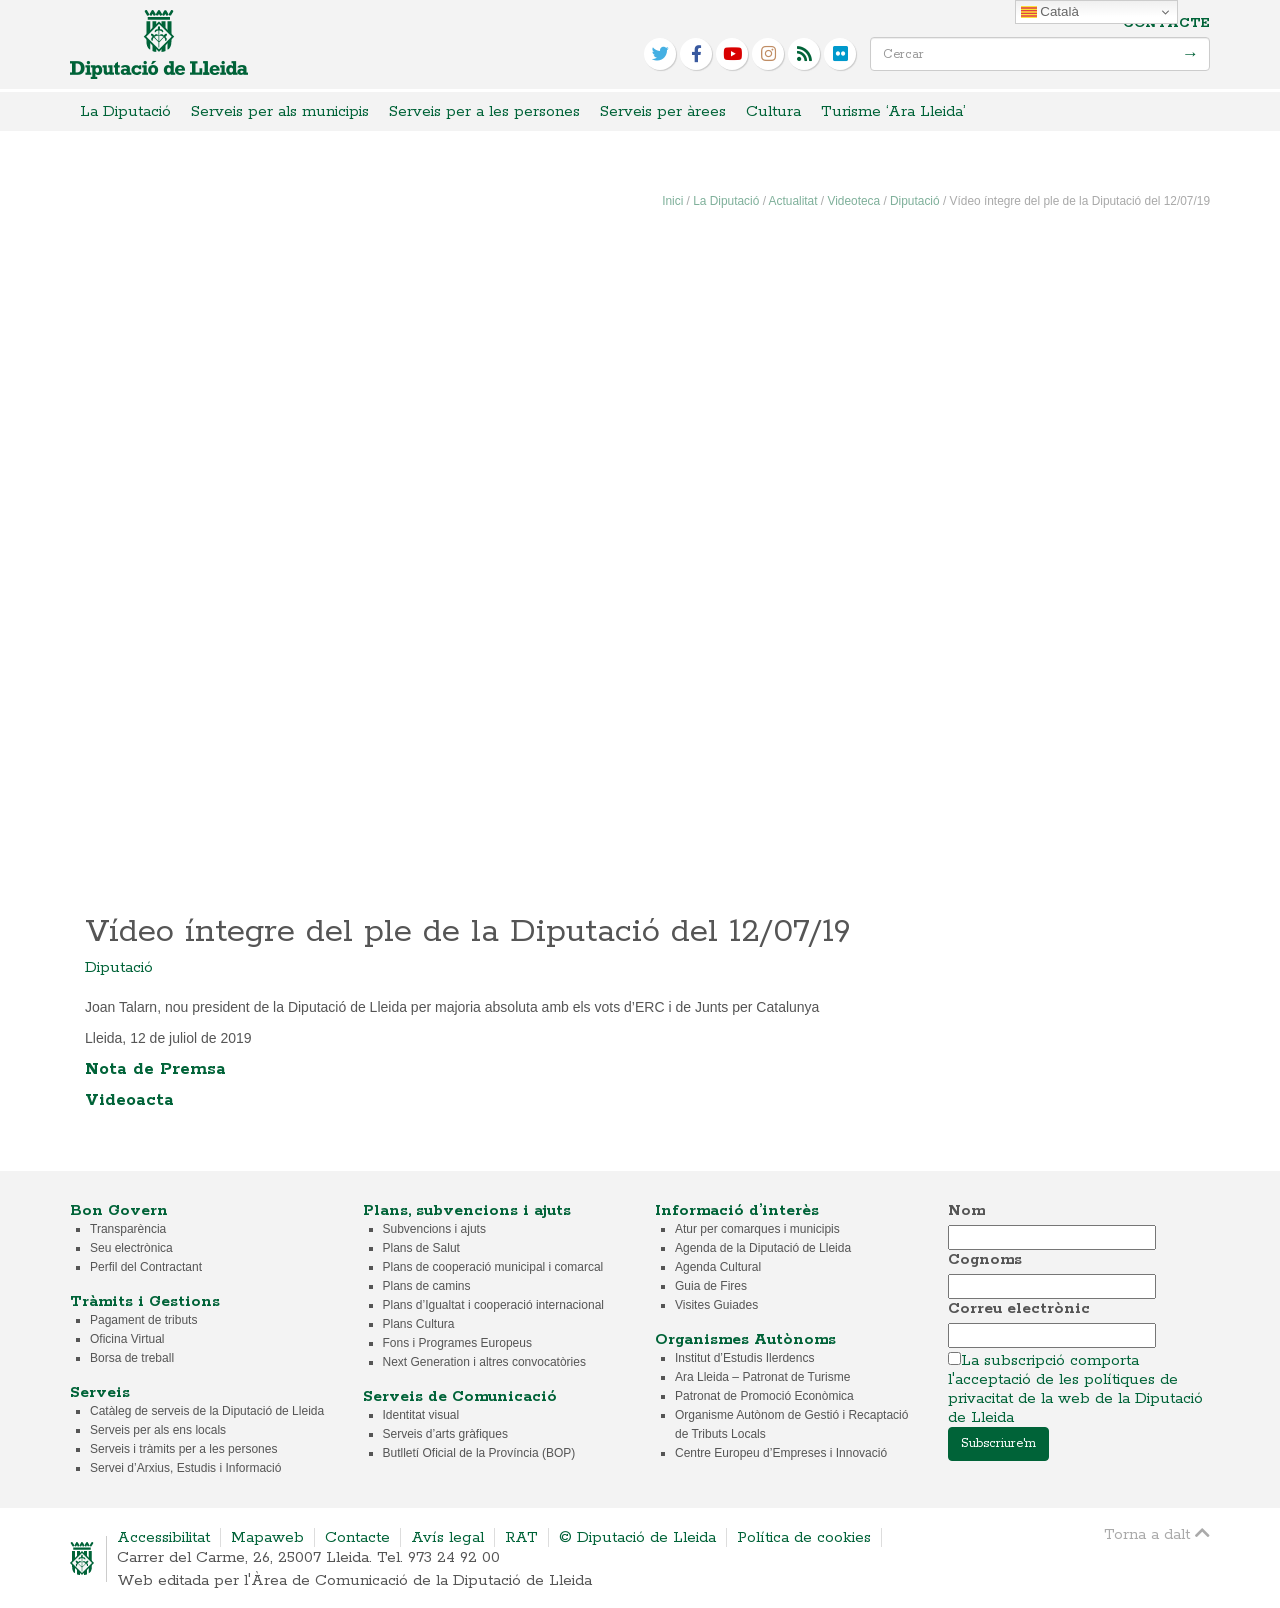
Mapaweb (267, 1537)
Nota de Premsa (155, 1069)
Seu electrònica (131, 1248)
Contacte (1166, 23)
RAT (521, 1537)
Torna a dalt (1157, 1533)
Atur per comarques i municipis (757, 1229)
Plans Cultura (419, 1324)
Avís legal (447, 1537)
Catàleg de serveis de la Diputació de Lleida (207, 1411)
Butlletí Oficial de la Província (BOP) (479, 1453)
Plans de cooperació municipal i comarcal (493, 1267)
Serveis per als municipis (280, 111)
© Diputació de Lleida (637, 1537)
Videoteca (853, 201)
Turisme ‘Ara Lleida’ (893, 111)
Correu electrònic (1019, 1308)
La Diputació (125, 111)
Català (1050, 12)
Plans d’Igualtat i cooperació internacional (493, 1305)
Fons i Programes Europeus (457, 1343)
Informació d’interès (737, 1210)
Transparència (128, 1229)
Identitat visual (421, 1415)
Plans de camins (427, 1286)
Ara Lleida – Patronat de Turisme (762, 1377)
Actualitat (793, 201)
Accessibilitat (163, 1537)
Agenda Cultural (718, 1267)
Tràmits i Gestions (145, 1301)
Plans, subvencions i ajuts (467, 1210)
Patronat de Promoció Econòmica (764, 1396)
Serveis (100, 1392)
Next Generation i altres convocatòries (484, 1362)
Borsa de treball (132, 1358)
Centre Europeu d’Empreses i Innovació (781, 1453)
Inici (672, 201)
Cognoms (985, 1259)
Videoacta (129, 1100)
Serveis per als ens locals (158, 1430)
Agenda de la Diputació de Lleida (763, 1248)
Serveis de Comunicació (460, 1396)
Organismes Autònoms (745, 1339)
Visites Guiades (716, 1305)
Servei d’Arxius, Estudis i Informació (185, 1468)
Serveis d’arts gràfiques (445, 1434)
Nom (966, 1210)
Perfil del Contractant (146, 1267)
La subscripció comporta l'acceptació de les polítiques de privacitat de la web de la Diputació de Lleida (1075, 1389)
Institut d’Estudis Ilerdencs (744, 1358)
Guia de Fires (711, 1286)
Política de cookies (804, 1537)
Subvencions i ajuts (434, 1229)
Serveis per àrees (663, 111)
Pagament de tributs (143, 1320)
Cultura (773, 111)
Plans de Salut (421, 1248)
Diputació (915, 201)
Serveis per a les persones (484, 111)
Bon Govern (119, 1210)
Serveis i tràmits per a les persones (183, 1449)
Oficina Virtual (127, 1339)
